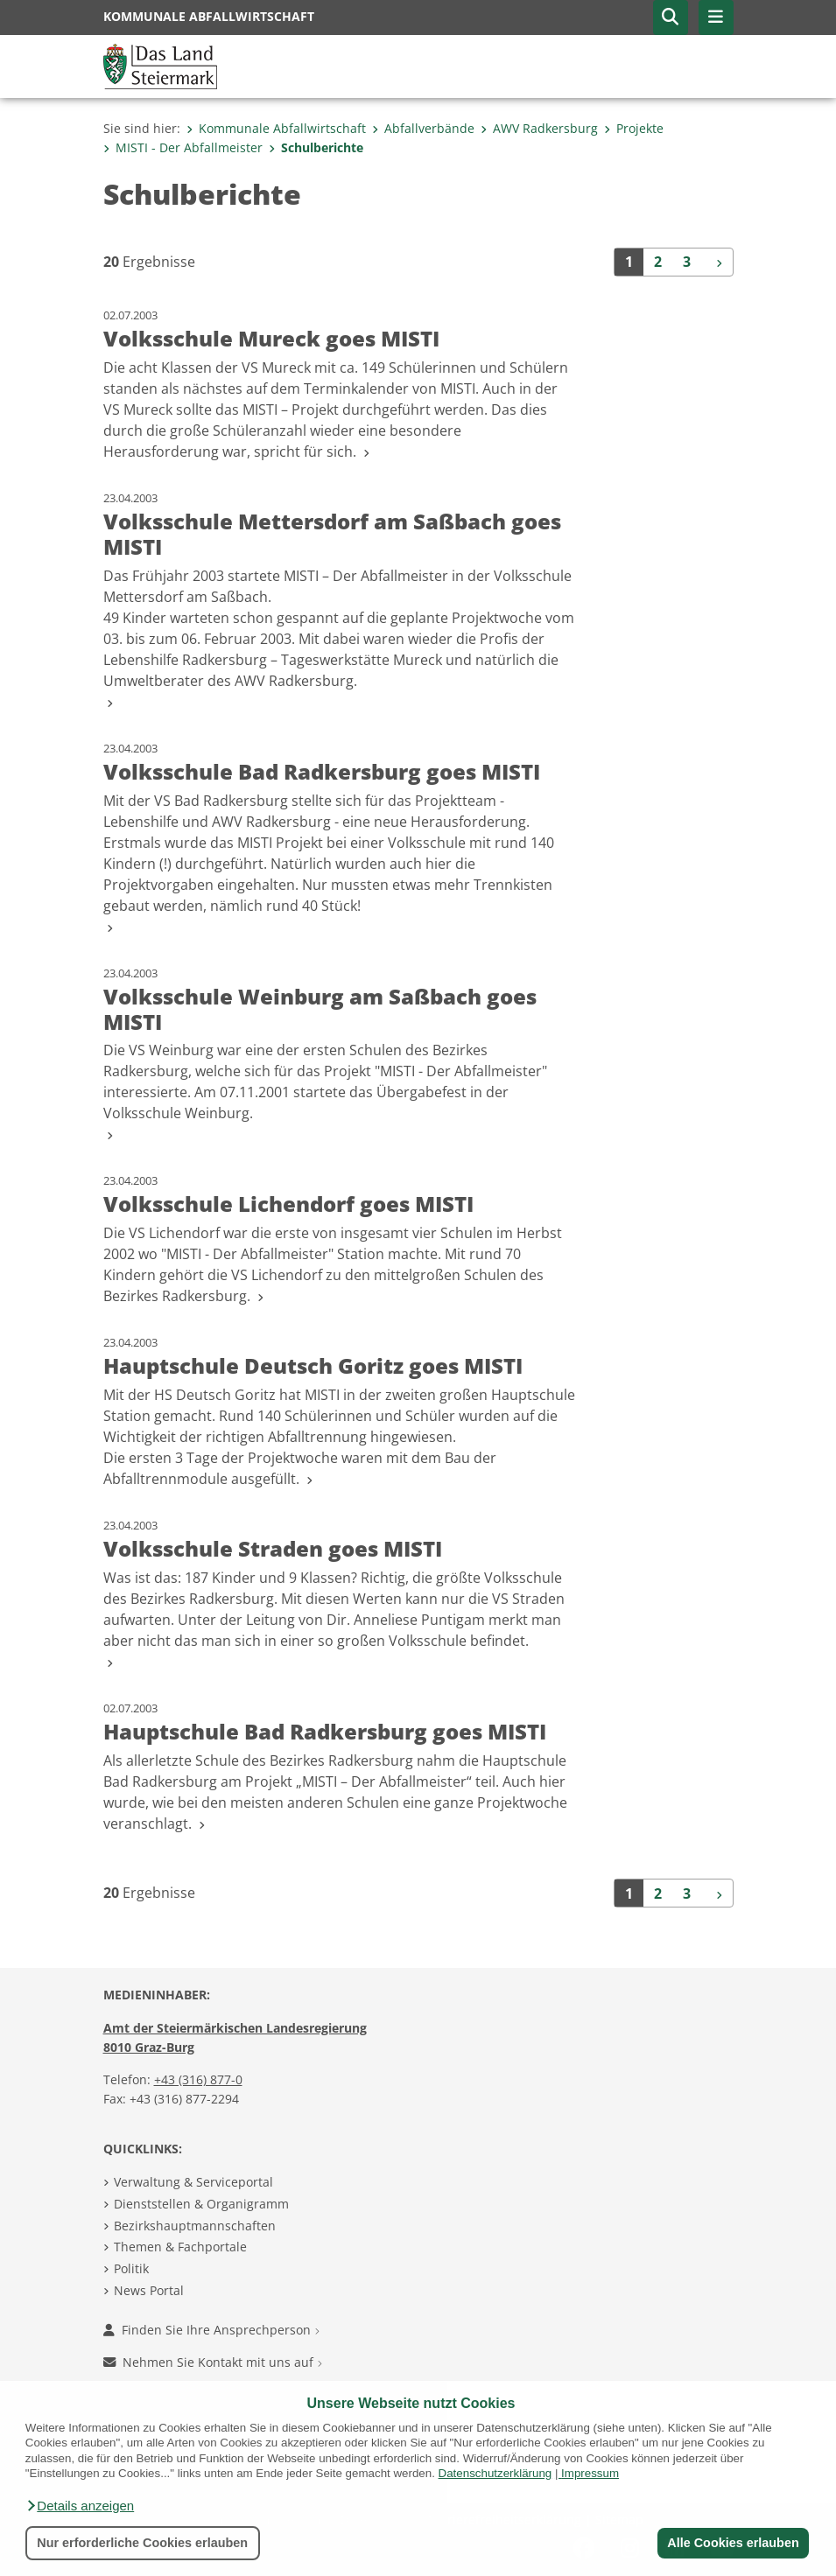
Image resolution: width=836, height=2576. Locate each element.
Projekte (634, 128)
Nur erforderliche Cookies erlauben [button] (142, 2543)
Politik (131, 2268)
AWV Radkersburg (539, 128)
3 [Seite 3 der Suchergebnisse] (687, 261)
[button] (79, 2506)
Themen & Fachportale (180, 2246)
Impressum (590, 2473)
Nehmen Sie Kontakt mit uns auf (212, 2362)
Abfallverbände (423, 128)
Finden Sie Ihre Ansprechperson (211, 2329)
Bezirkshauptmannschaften (195, 2225)
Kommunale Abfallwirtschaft (276, 128)
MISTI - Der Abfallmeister (183, 147)
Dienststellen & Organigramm (201, 2203)
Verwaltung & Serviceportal (193, 2182)
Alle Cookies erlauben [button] (732, 2543)
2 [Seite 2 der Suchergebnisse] (658, 261)
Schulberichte (316, 147)
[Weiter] (717, 261)
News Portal (149, 2290)
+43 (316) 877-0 (198, 2079)
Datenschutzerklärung (495, 2473)
